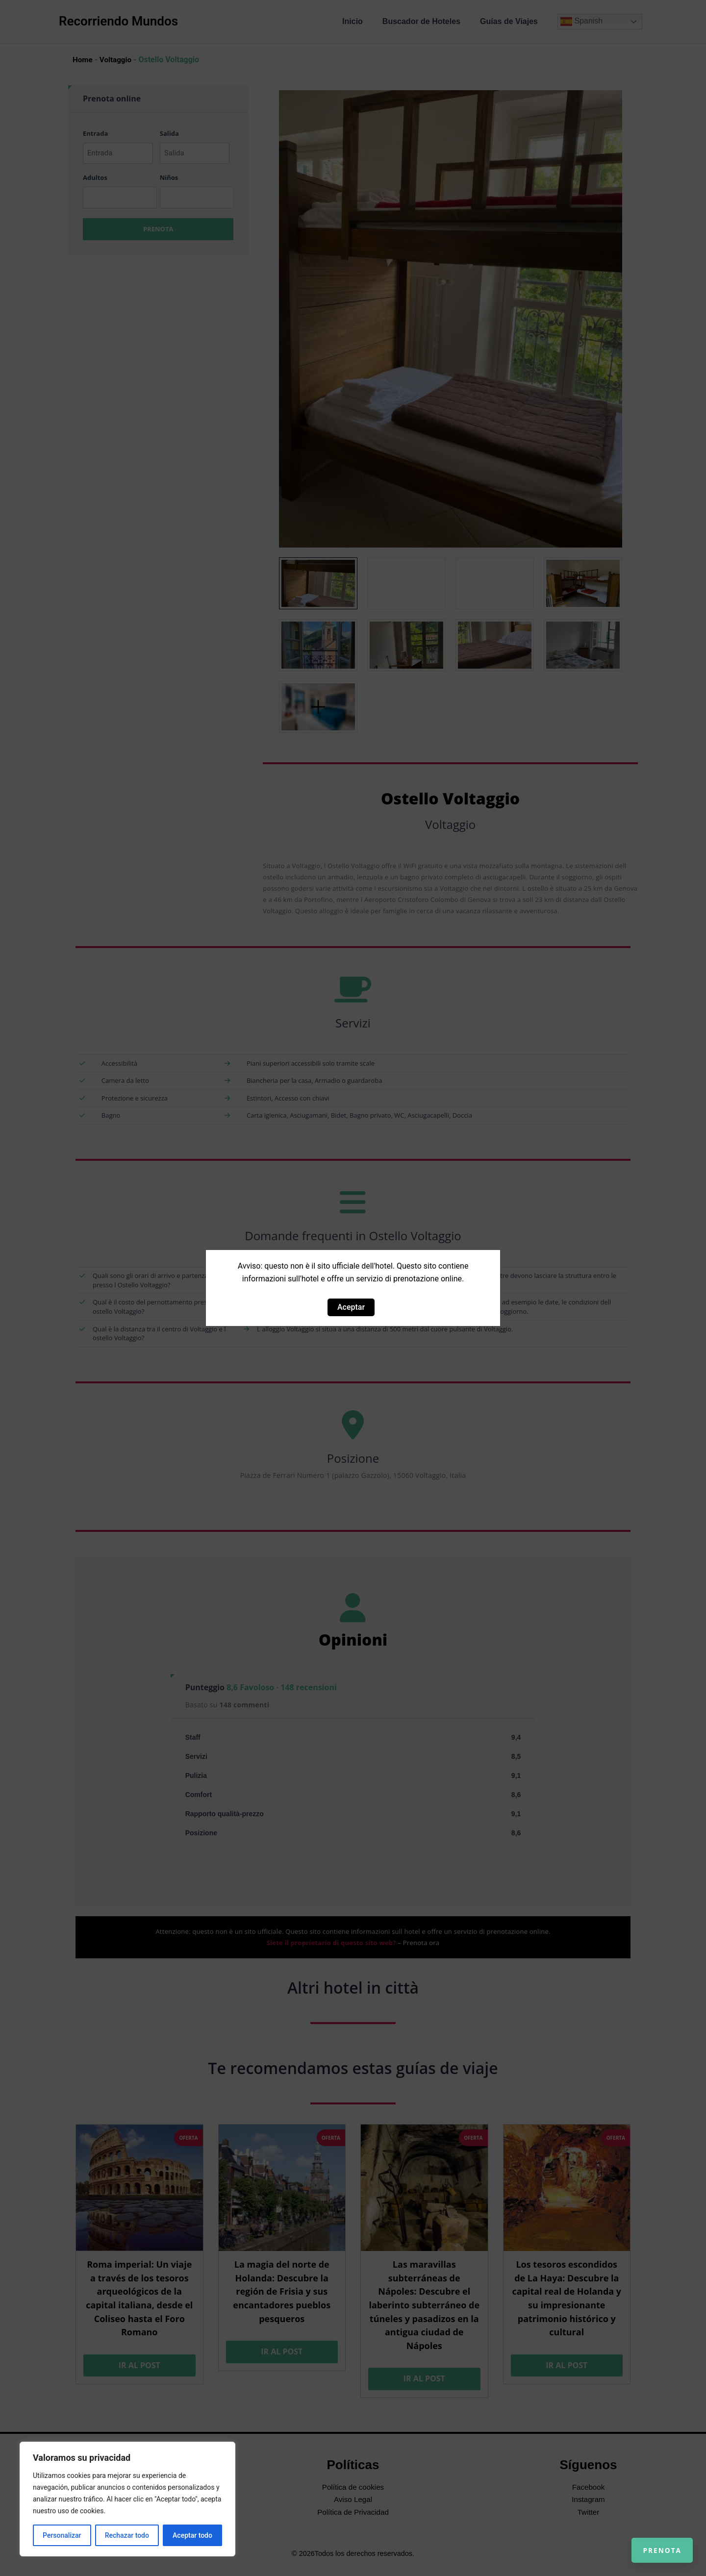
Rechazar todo (127, 2535)
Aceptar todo (192, 2535)
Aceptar (351, 1307)
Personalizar (62, 2535)
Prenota (653, 2541)
